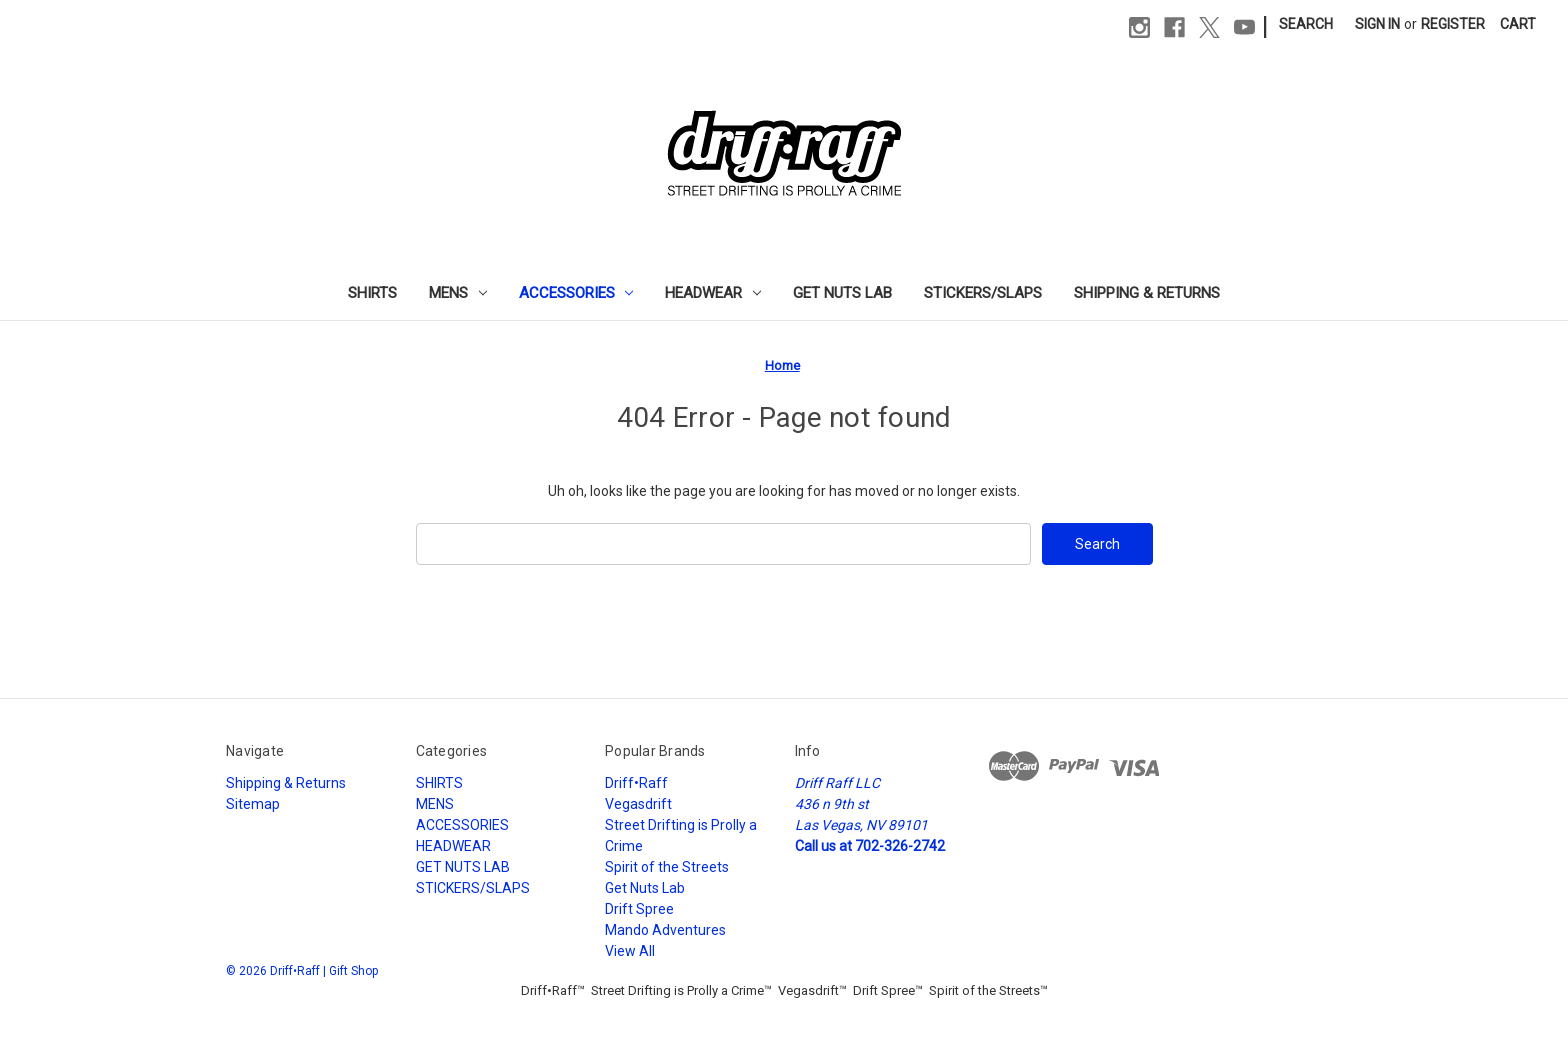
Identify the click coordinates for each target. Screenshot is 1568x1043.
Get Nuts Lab (645, 888)
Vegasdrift (638, 804)
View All (630, 951)
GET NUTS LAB (842, 293)
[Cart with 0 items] (1518, 24)
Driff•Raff (636, 783)
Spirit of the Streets (667, 867)
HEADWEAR (713, 293)
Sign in (1377, 24)
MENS (458, 293)
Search (1306, 24)
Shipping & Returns (1147, 293)
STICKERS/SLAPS (983, 293)
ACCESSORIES (576, 293)
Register (1453, 24)
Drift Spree (639, 909)
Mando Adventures (665, 930)
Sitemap (253, 804)
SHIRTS (372, 293)
